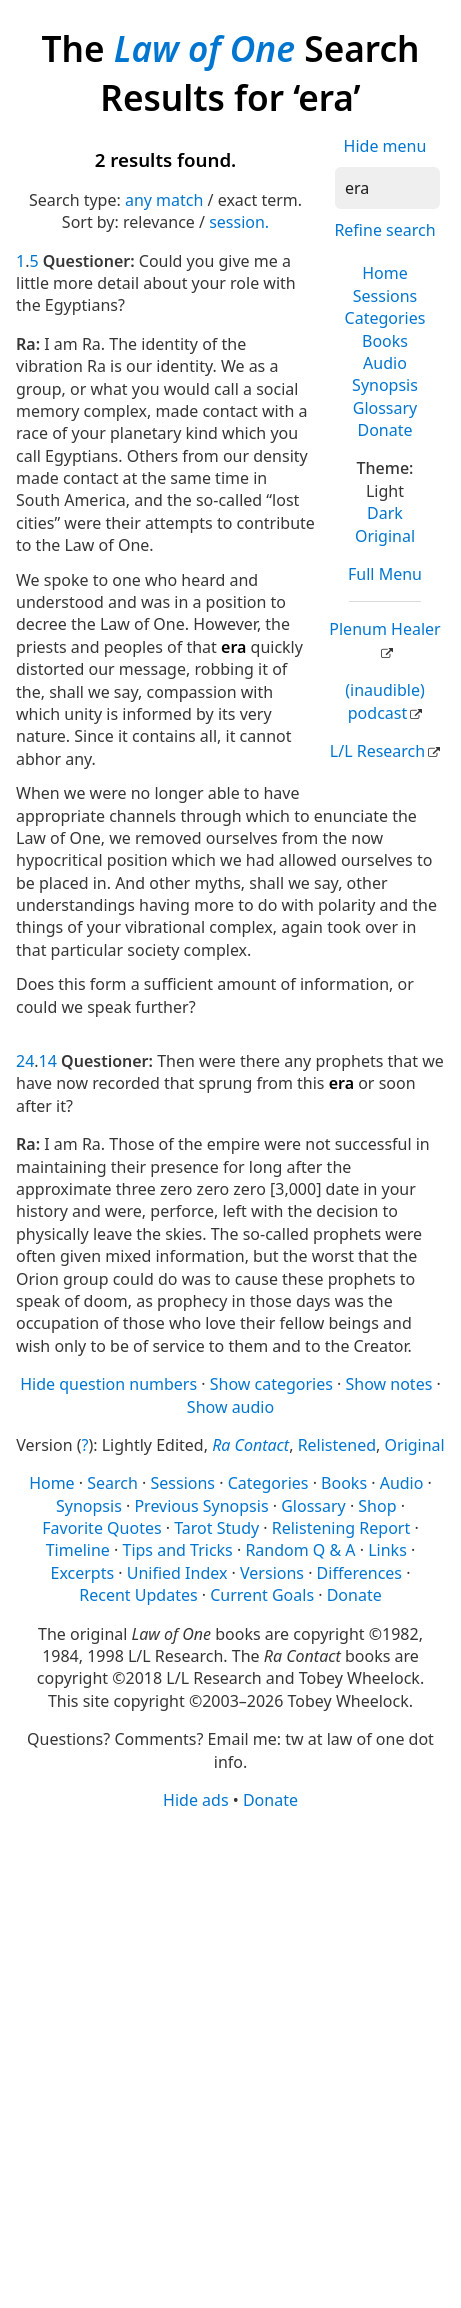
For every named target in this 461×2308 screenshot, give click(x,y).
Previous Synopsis (201, 1506)
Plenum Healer (384, 629)
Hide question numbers (108, 1384)
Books (385, 341)
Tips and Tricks (178, 1550)
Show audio (230, 1407)
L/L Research (377, 751)
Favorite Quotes (101, 1528)
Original (385, 536)
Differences (359, 1573)
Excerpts (83, 1573)
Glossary (385, 408)
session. (239, 222)
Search (112, 1483)
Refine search (384, 230)
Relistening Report (341, 1528)
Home (385, 273)
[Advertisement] (230, 2057)
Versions (272, 1573)
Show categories (271, 1384)
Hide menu (385, 146)
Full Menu (385, 574)
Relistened (337, 1445)
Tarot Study (216, 1528)
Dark (385, 513)
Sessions (385, 296)
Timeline (78, 1550)
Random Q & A (300, 1550)
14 (48, 1061)
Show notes (389, 1384)
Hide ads (196, 1800)
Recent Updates (138, 1595)
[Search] (387, 188)
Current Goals (262, 1595)
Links (387, 1550)
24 (25, 1061)
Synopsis (385, 385)
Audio (385, 363)
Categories (385, 318)
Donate (384, 430)
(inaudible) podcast (384, 701)
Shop (377, 1506)
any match (164, 200)
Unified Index (177, 1573)
